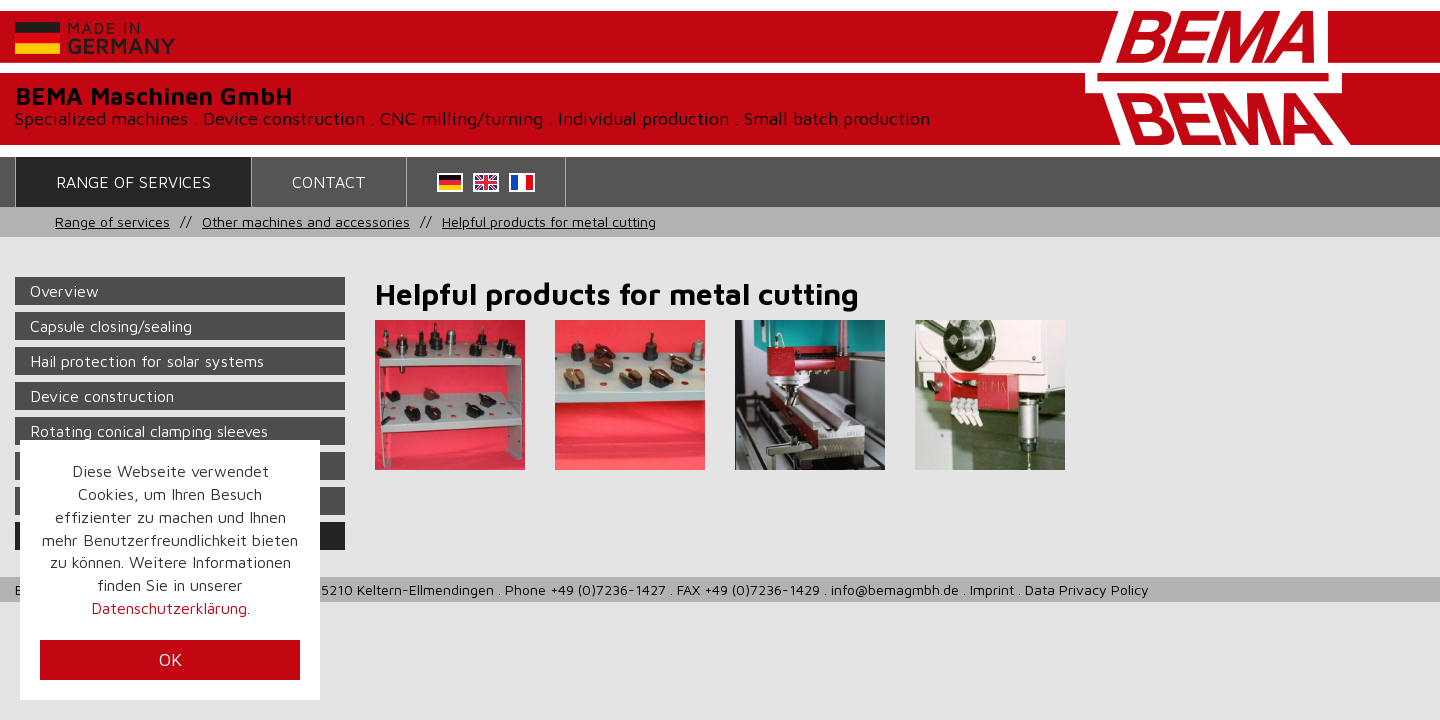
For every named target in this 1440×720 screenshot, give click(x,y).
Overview (64, 291)
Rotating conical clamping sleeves (149, 431)
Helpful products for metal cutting (549, 221)
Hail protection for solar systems (147, 361)
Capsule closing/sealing (111, 326)
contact (329, 182)
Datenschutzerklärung (169, 608)
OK (170, 659)
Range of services (133, 182)
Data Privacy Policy (1087, 589)
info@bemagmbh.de (895, 589)
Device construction (102, 396)
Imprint (992, 589)
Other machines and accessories (306, 221)
